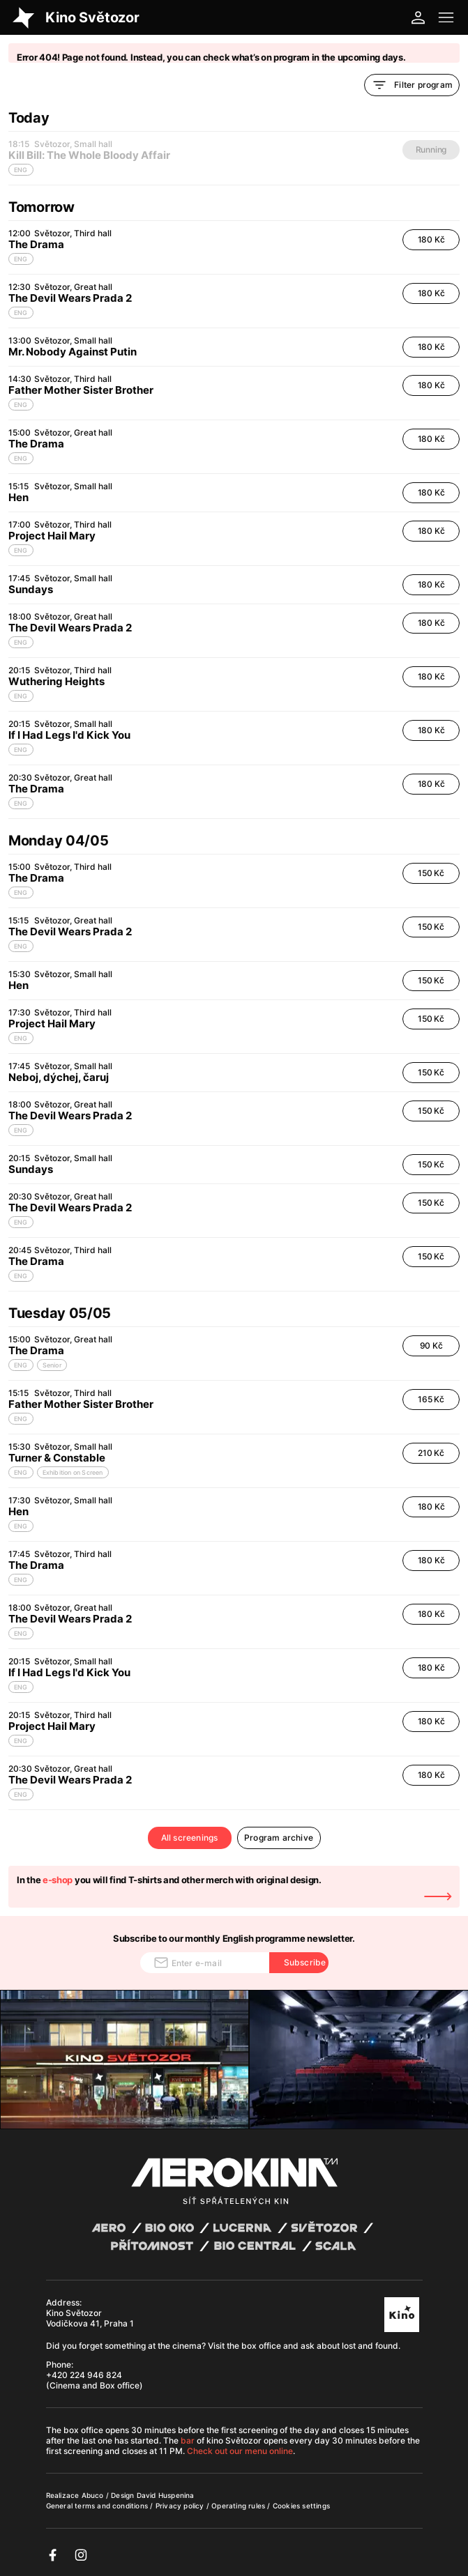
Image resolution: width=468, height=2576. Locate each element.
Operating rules (239, 2505)
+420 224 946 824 (84, 2375)
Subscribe (305, 1962)
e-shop (58, 1879)
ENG (21, 259)
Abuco (93, 2495)
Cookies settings (301, 2505)
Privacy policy (181, 2505)
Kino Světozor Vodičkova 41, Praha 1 (90, 2318)
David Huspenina (166, 2495)
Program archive (278, 1837)
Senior (52, 1365)
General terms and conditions (98, 2505)
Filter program (412, 85)
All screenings (189, 1837)
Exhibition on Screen (73, 1472)
